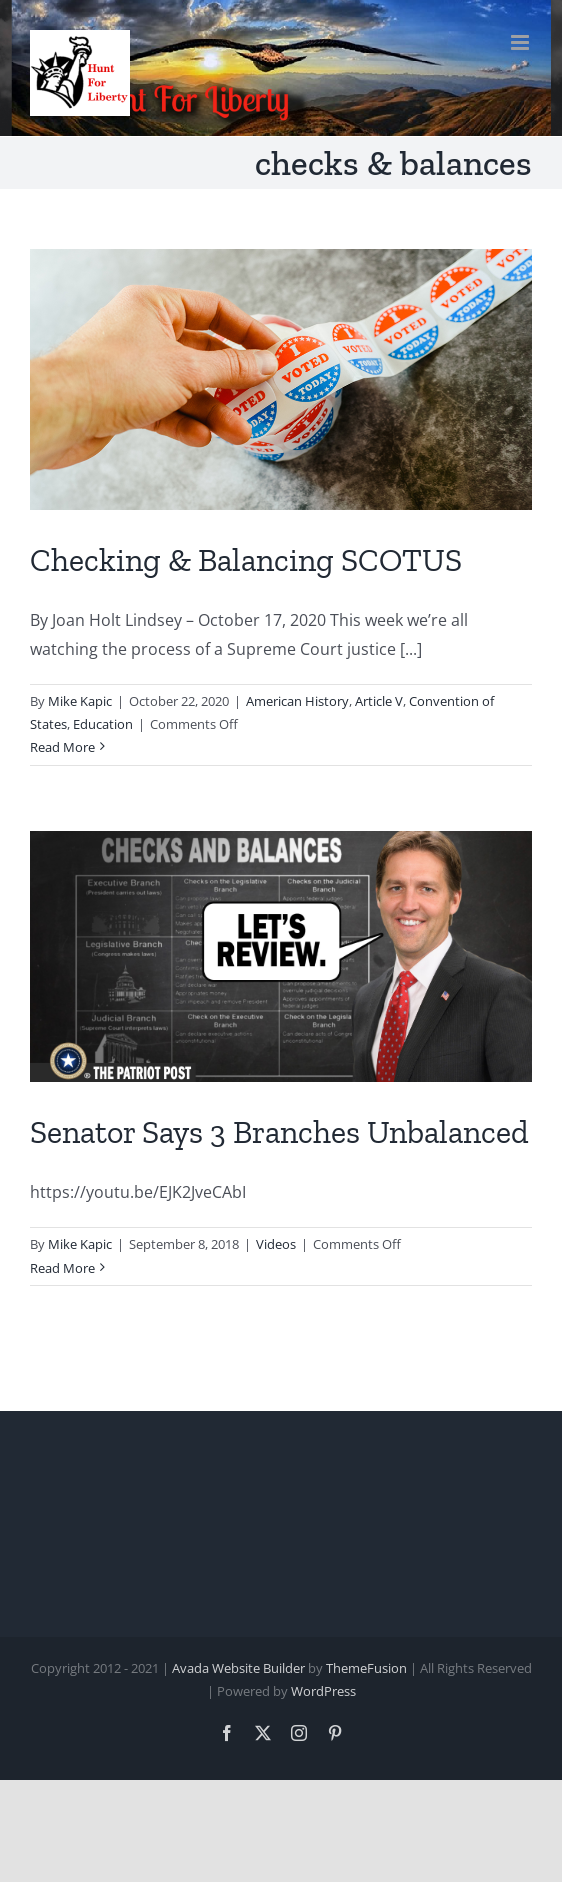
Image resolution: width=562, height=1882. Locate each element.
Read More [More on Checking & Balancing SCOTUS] (62, 747)
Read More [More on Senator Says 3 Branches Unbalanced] (62, 1268)
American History (297, 701)
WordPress (323, 1691)
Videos (276, 1244)
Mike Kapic (80, 701)
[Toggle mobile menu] (521, 42)
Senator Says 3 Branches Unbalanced (279, 1132)
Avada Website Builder (238, 1668)
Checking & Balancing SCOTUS (246, 560)
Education (103, 724)
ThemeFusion (366, 1668)
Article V (379, 701)
